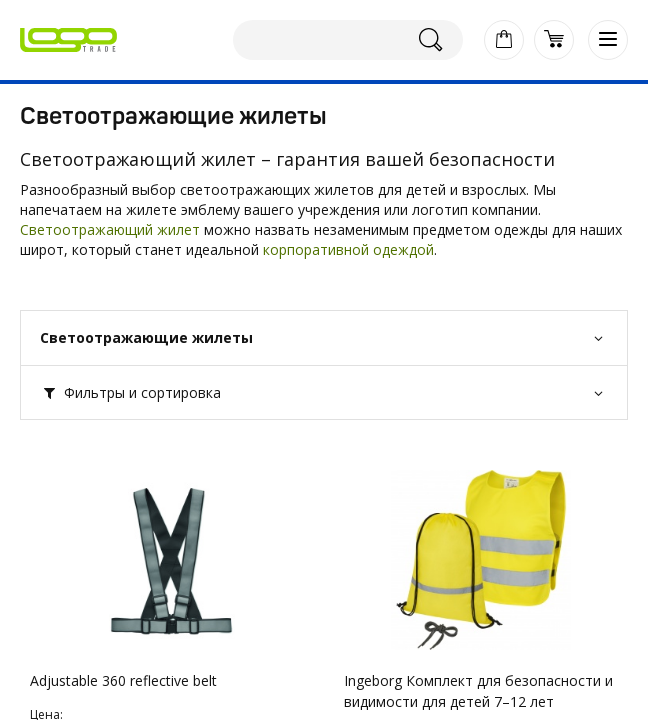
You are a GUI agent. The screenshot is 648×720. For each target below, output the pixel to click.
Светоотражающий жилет (110, 229)
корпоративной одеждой (348, 249)
